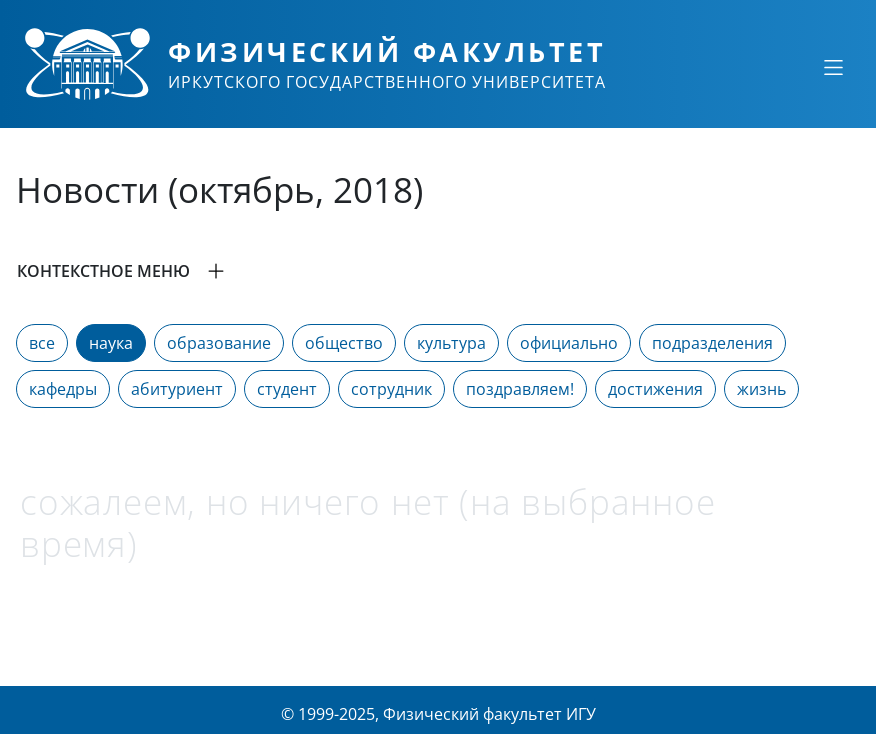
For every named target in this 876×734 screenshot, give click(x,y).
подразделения (712, 343)
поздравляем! (520, 389)
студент (287, 389)
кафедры (63, 389)
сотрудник (391, 389)
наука (111, 343)
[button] (438, 271)
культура (451, 343)
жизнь (761, 389)
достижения (655, 389)
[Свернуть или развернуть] (833, 67)
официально (569, 343)
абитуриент (177, 389)
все (42, 343)
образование (219, 343)
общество (344, 343)
